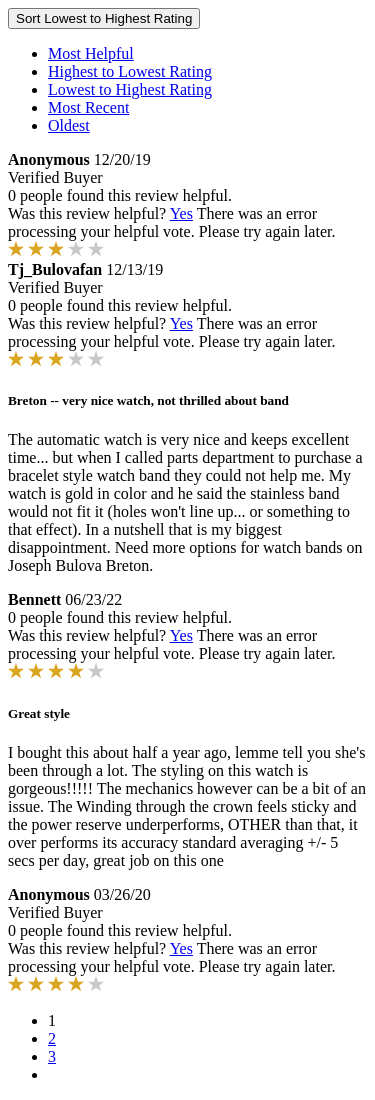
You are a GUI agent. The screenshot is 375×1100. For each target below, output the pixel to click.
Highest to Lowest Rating (130, 71)
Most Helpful (91, 53)
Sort (104, 18)
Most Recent (88, 107)
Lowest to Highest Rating (130, 89)
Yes (181, 213)
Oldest (69, 125)
